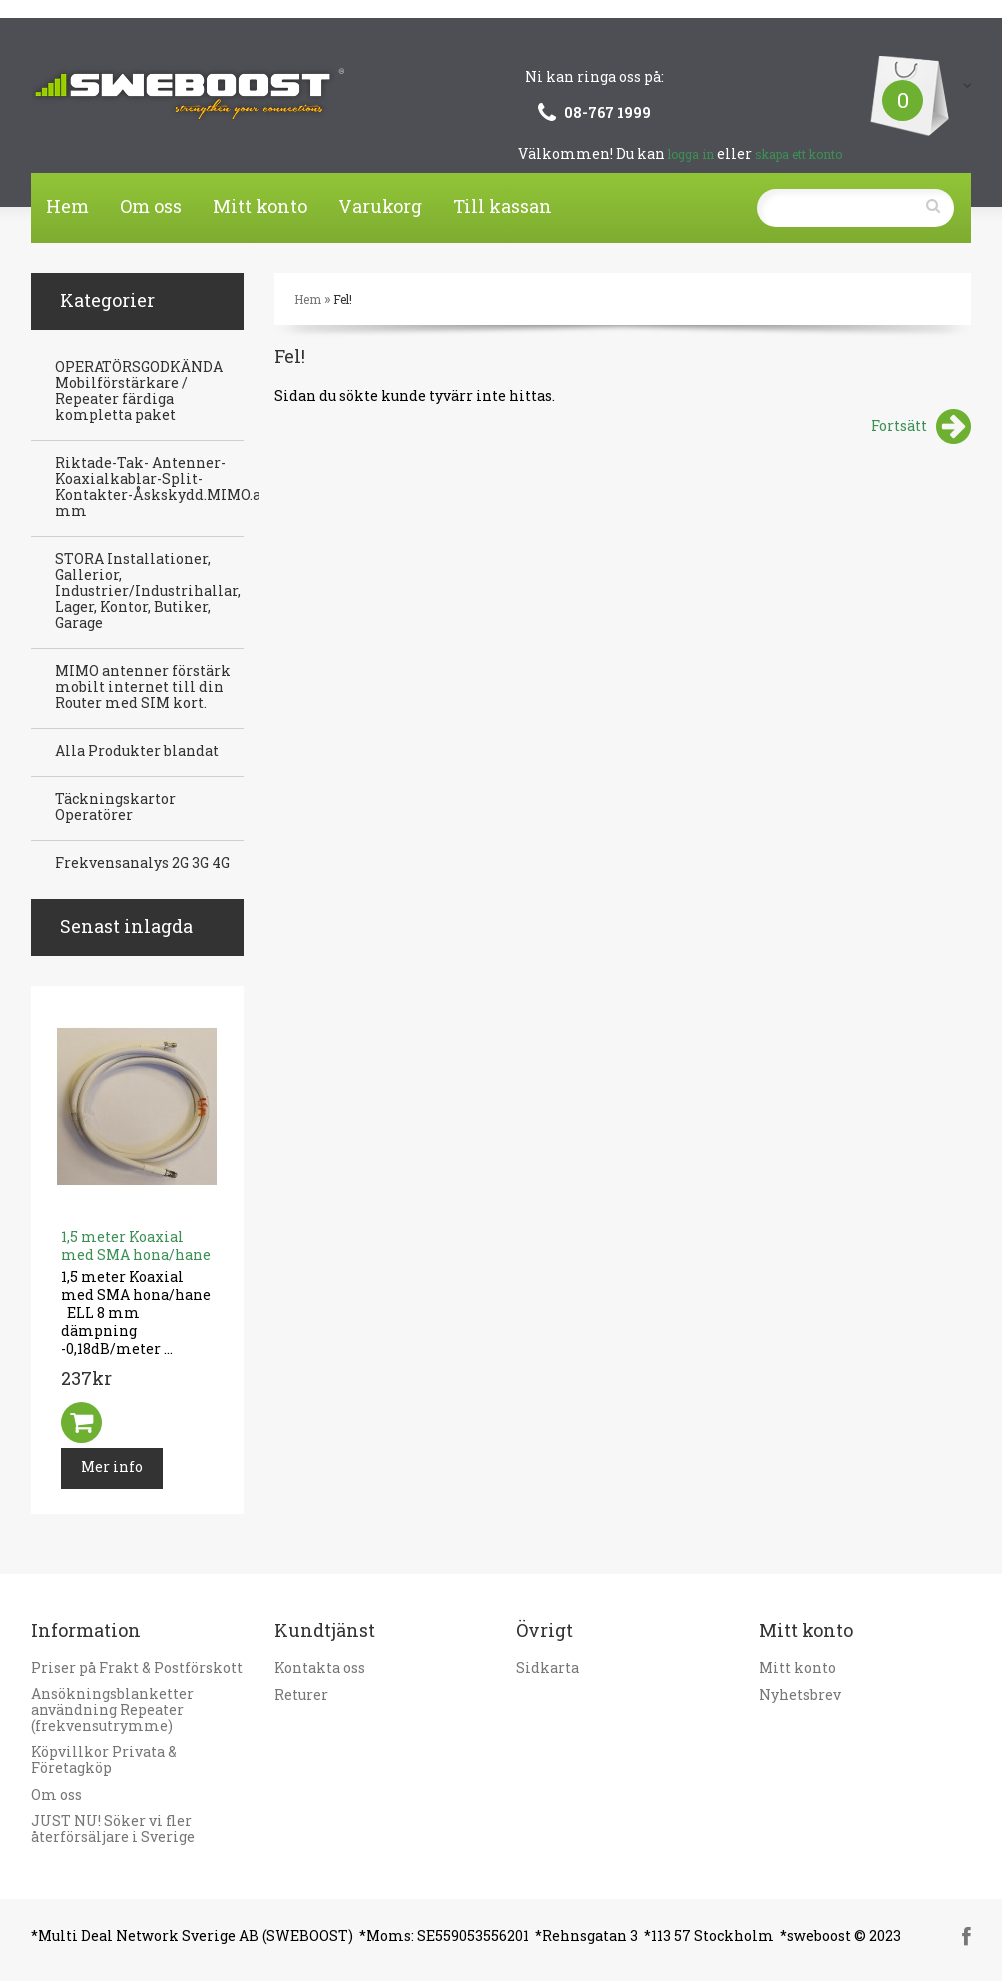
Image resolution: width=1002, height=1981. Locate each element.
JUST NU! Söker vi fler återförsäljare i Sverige (113, 1829)
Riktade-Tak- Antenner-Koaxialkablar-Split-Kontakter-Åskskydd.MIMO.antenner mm (187, 487)
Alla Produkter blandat (137, 751)
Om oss (151, 206)
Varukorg (380, 206)
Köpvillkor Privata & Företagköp (104, 1760)
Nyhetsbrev (800, 1695)
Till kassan (502, 206)
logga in (691, 154)
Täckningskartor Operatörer (115, 807)
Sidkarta (547, 1668)
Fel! (342, 299)
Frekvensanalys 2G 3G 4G (142, 863)
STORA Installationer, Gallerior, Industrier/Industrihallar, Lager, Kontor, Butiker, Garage (148, 591)
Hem (67, 206)
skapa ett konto (798, 154)
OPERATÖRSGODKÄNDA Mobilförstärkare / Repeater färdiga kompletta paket (139, 391)
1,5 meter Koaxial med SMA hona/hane (136, 1245)
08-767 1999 (607, 112)
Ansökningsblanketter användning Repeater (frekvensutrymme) (112, 1710)
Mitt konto (260, 206)
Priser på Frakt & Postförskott (137, 1668)
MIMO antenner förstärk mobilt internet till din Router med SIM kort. (143, 687)
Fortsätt (921, 427)
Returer (301, 1695)
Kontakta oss (319, 1668)
